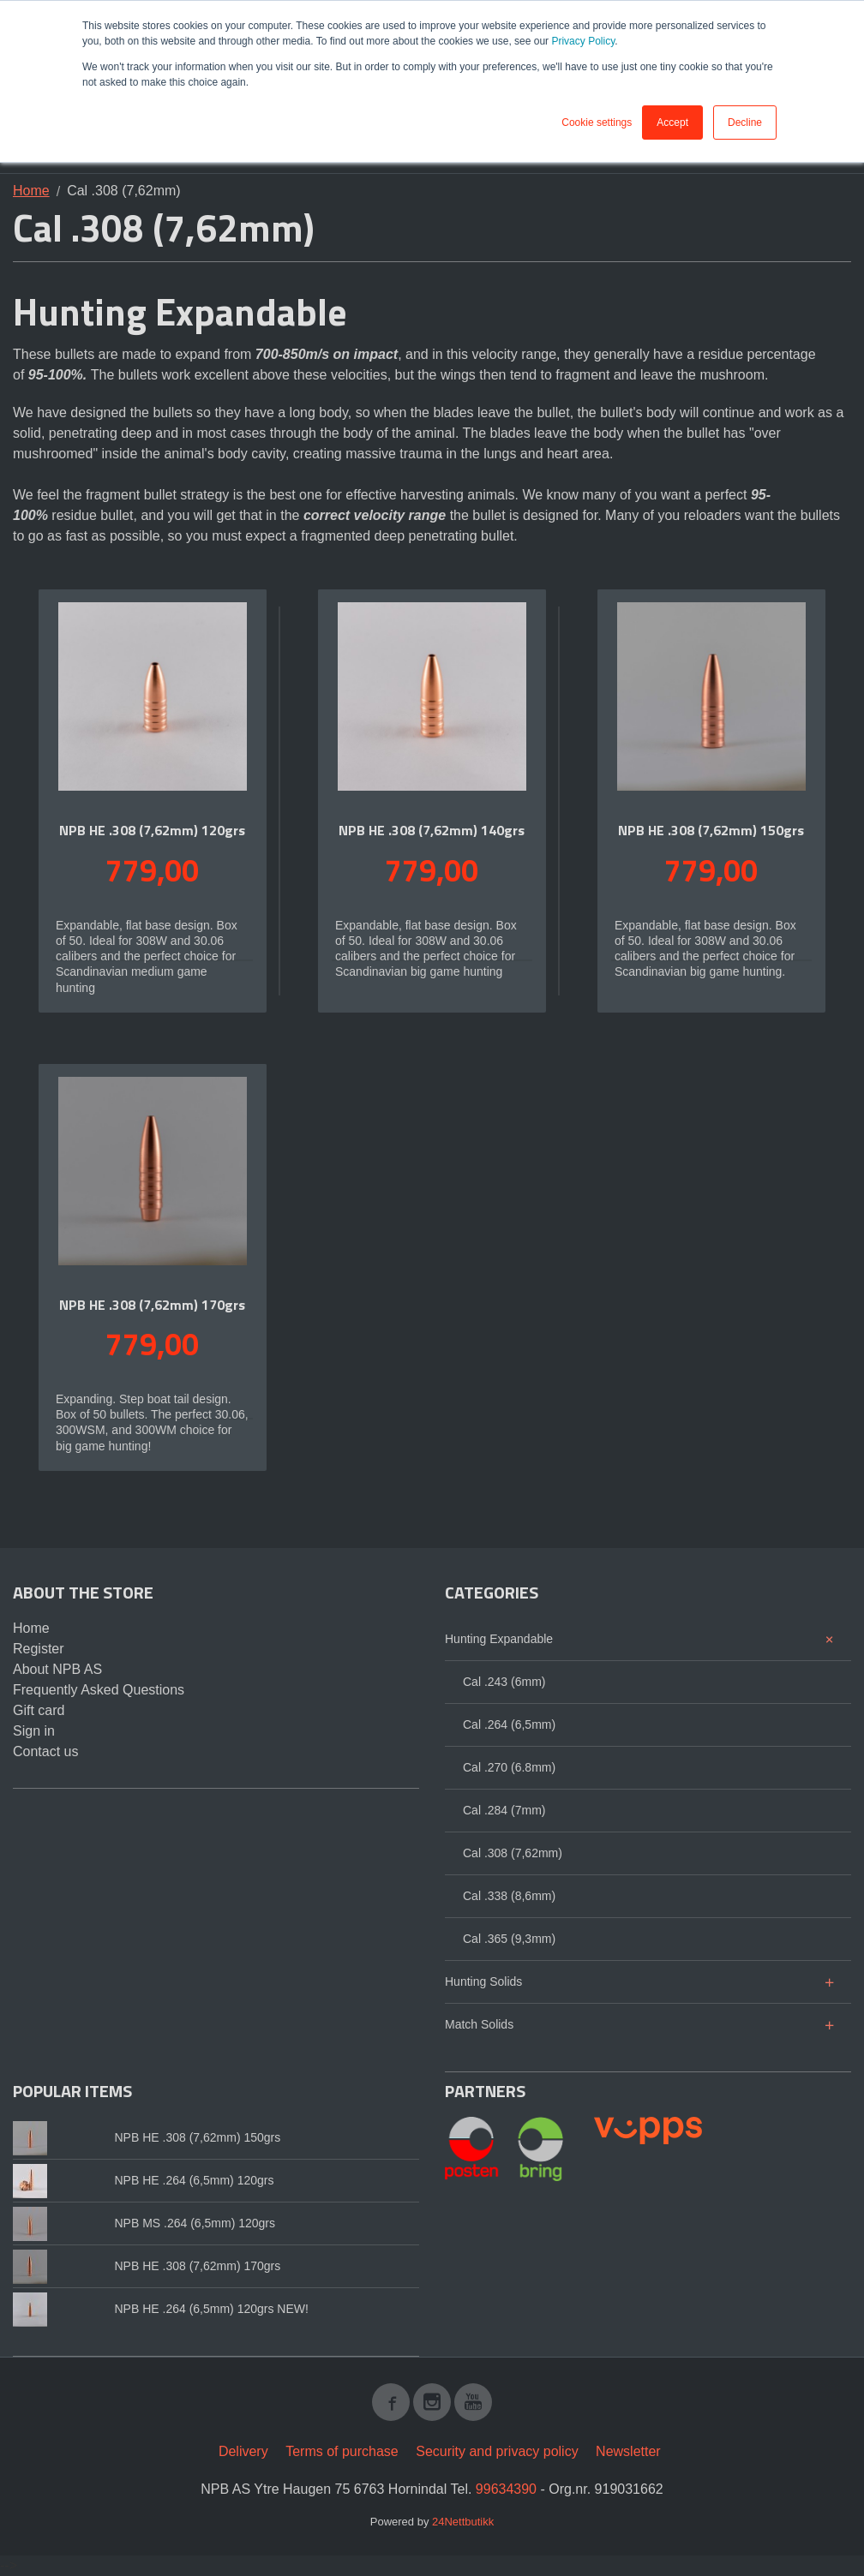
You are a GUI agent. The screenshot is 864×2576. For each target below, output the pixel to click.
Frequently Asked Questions (98, 1689)
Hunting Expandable (499, 1639)
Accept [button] (672, 123)
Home (31, 190)
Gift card (38, 1710)
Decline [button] (745, 123)
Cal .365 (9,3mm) (509, 1938)
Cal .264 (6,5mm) (509, 1724)
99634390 (506, 2489)
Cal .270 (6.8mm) (509, 1767)
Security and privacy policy (497, 2451)
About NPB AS (57, 1669)
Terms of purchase (342, 2451)
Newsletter (628, 2451)
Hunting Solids (483, 1981)
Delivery (243, 2451)
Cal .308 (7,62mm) (512, 1853)
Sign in (34, 1731)
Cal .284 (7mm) (504, 1810)
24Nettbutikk (463, 2521)
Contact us (45, 1751)
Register (38, 1648)
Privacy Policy (583, 41)
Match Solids (479, 2024)
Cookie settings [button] (596, 123)
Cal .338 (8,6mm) (509, 1896)
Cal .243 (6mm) (504, 1681)
